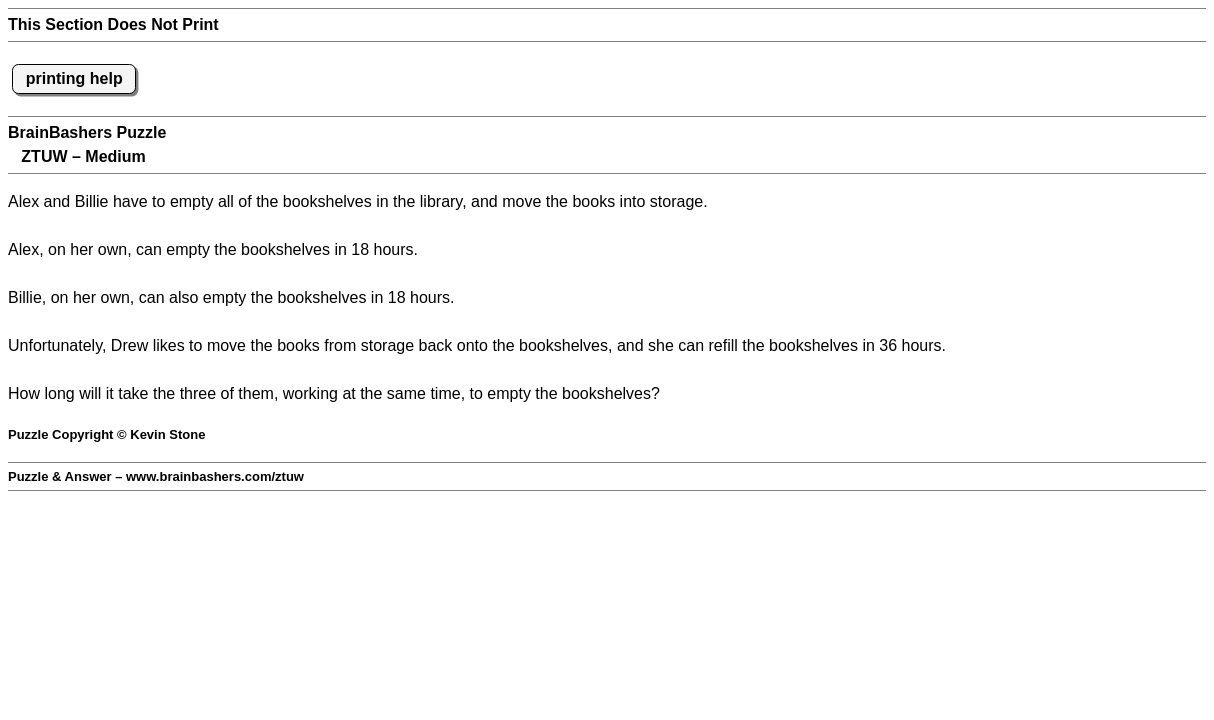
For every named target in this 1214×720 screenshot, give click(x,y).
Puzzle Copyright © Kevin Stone (106, 434)
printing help (74, 78)
